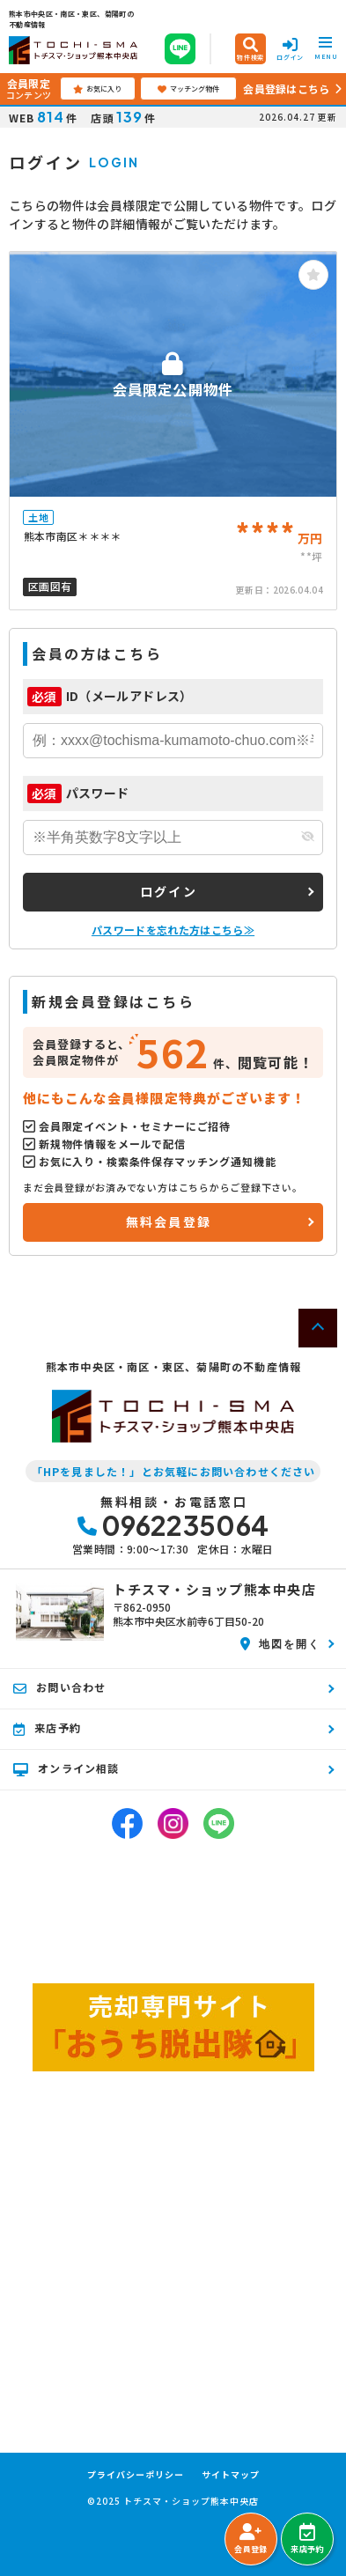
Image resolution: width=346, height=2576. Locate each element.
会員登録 (250, 2539)
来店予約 (307, 2539)
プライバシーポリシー (135, 2474)
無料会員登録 (168, 1221)
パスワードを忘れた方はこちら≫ (173, 929)
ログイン (168, 891)
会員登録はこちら (286, 88)
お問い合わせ (59, 1687)
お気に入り (97, 89)
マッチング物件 (188, 89)
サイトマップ (231, 2474)
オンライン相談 (66, 1768)
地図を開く (280, 1643)
